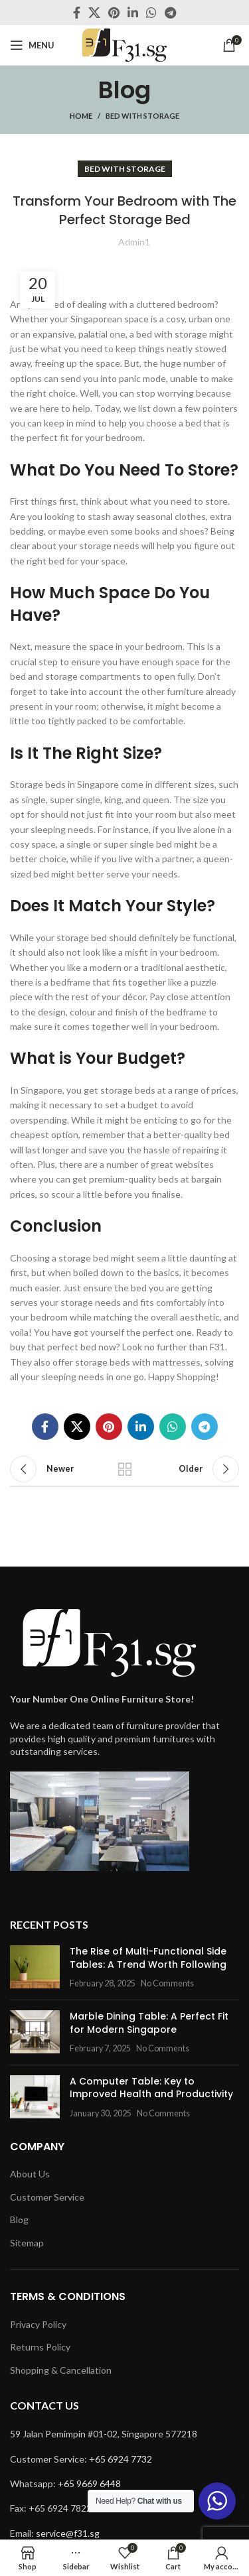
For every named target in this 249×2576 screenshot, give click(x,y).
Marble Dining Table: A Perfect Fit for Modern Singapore (149, 2023)
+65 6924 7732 (120, 2459)
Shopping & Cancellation (61, 2370)
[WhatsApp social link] (151, 13)
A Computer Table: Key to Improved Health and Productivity (151, 2088)
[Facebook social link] (76, 13)
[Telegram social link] (170, 13)
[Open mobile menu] (32, 45)
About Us (30, 2173)
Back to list (125, 1469)
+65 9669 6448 (89, 2483)
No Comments (167, 1983)
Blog (19, 2219)
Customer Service (47, 2197)
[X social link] (94, 13)
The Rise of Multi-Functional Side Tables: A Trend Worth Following (148, 1958)
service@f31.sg (68, 2533)
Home (81, 115)
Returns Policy (40, 2346)
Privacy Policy (38, 2324)
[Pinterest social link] (114, 13)
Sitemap (27, 2242)
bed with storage (142, 115)
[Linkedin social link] (133, 13)
